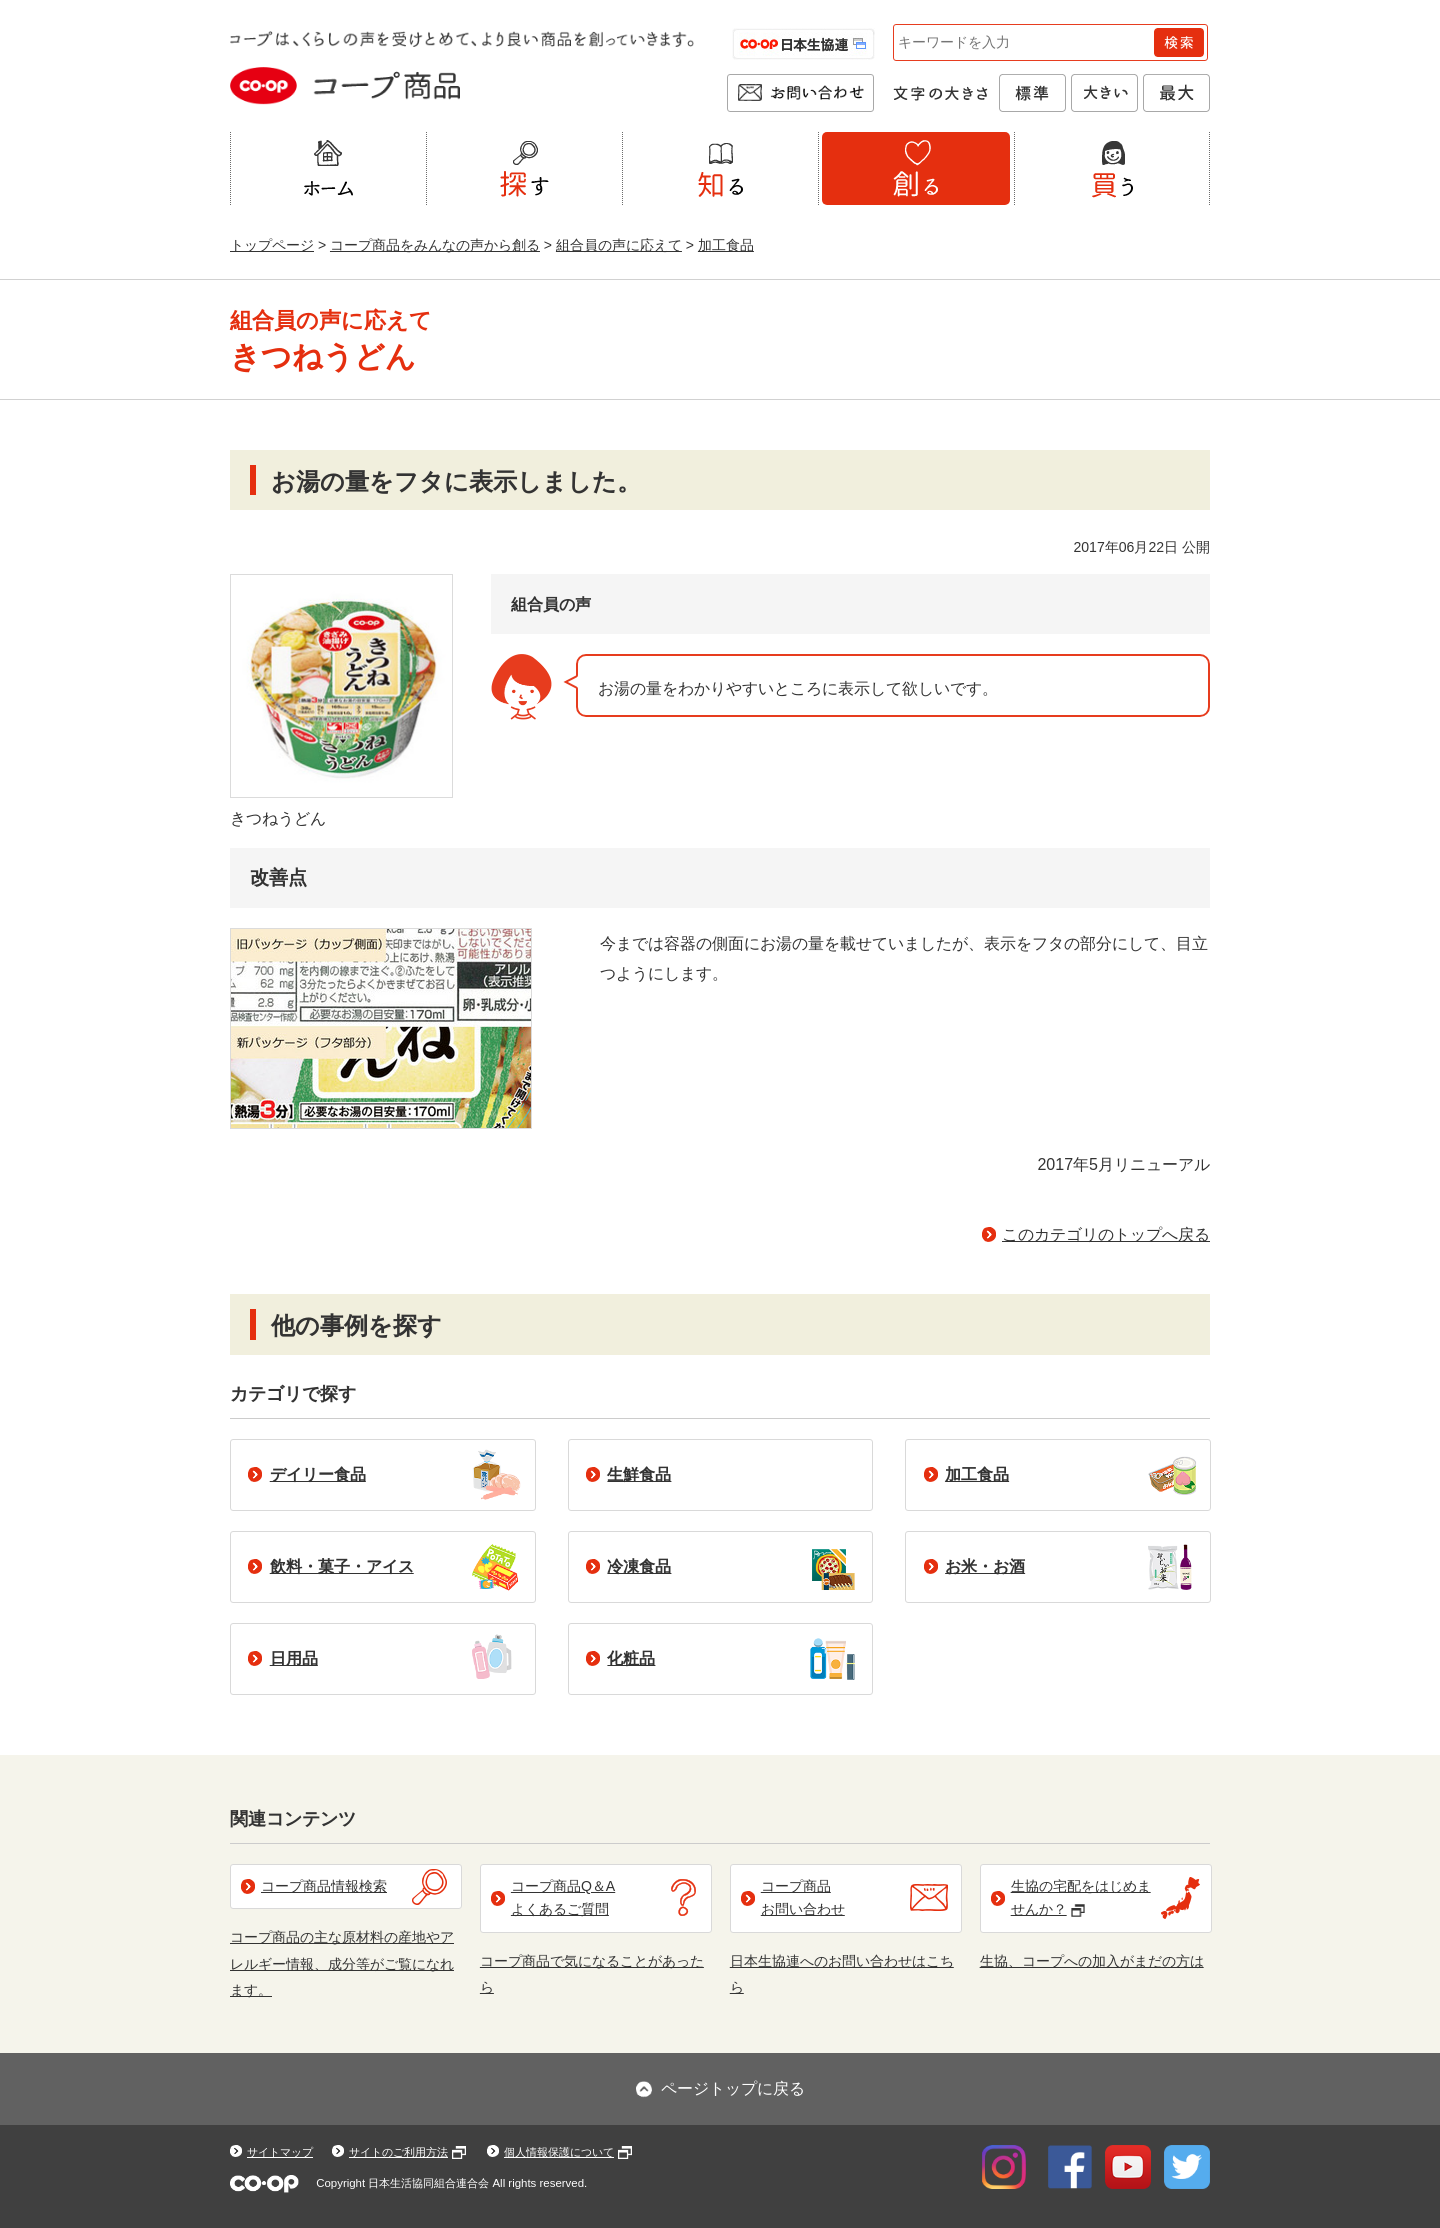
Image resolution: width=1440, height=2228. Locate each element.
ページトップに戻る (733, 2088)
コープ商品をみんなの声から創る (435, 245)
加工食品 (726, 245)
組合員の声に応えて (619, 245)
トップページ (272, 245)
